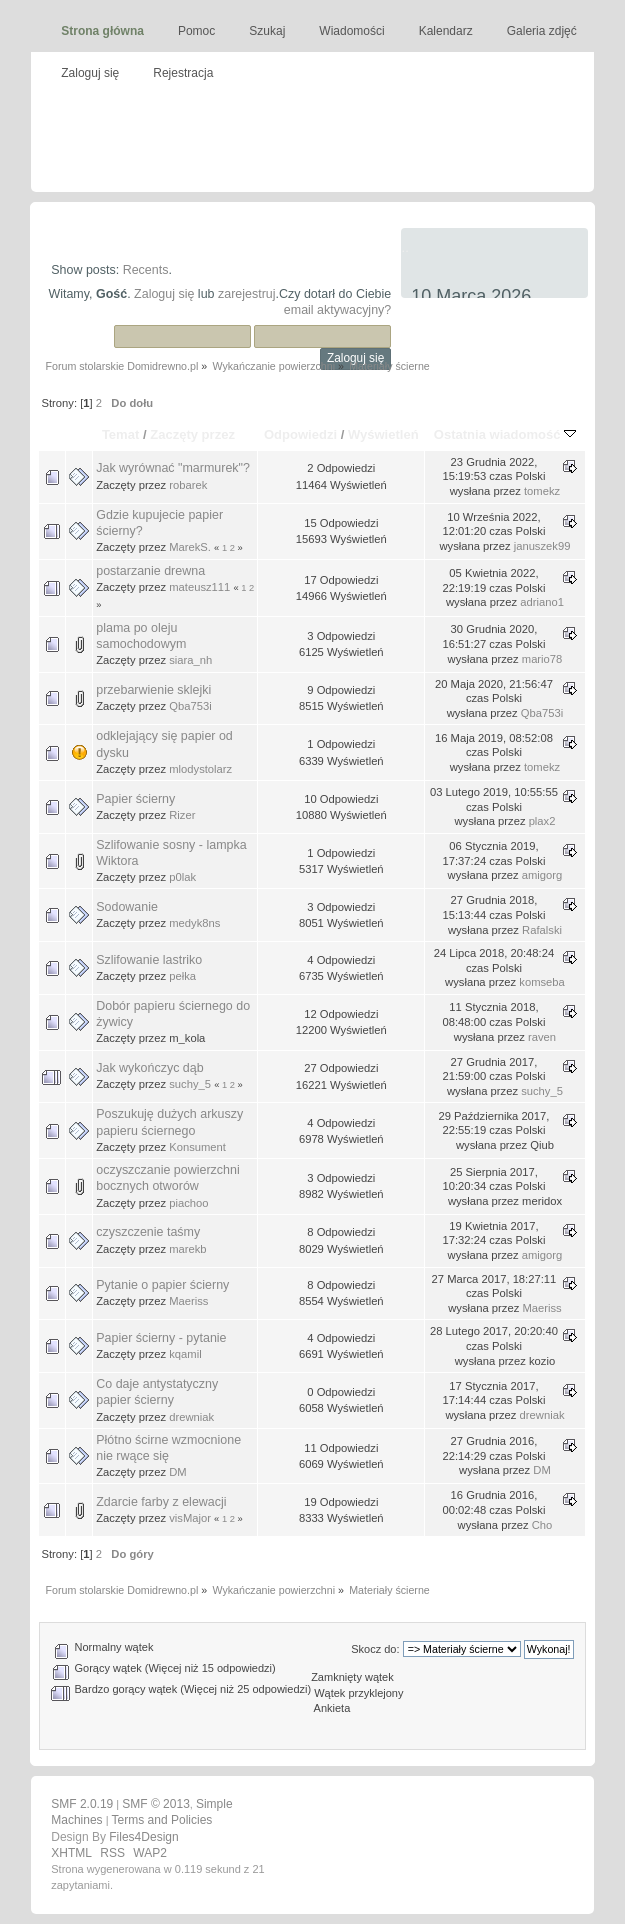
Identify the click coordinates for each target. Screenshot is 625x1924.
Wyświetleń (383, 434)
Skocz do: (375, 1649)
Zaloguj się (164, 294)
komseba (542, 982)
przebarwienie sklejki (153, 690)
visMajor (190, 1518)
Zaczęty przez (192, 434)
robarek (188, 485)
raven (542, 1037)
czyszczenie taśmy (148, 1232)
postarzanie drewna (150, 571)
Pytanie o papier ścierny (162, 1285)
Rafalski (542, 930)
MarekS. (190, 547)
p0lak (182, 877)
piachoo (188, 1203)
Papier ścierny (135, 799)
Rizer (182, 815)
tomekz (542, 491)
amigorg (542, 875)
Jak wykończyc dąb (149, 1068)
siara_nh (190, 660)
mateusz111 (199, 587)
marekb (187, 1249)
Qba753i (190, 706)
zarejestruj (247, 294)
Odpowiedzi (300, 434)
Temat (120, 434)
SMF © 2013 (156, 1804)
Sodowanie (127, 907)
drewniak (191, 1417)
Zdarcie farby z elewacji (161, 1502)
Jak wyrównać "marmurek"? (173, 468)
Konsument (197, 1147)
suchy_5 (190, 1084)
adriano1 (542, 602)
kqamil (185, 1354)
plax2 (542, 821)
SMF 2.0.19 (82, 1804)
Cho (542, 1525)
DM (177, 1472)
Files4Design (143, 1837)
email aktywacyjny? (337, 310)
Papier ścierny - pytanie (161, 1338)
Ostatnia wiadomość (505, 434)
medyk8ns (194, 923)
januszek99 (542, 546)
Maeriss (188, 1301)
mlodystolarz (200, 769)
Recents (146, 270)
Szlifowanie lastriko (149, 960)
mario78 (542, 659)
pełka (182, 976)
